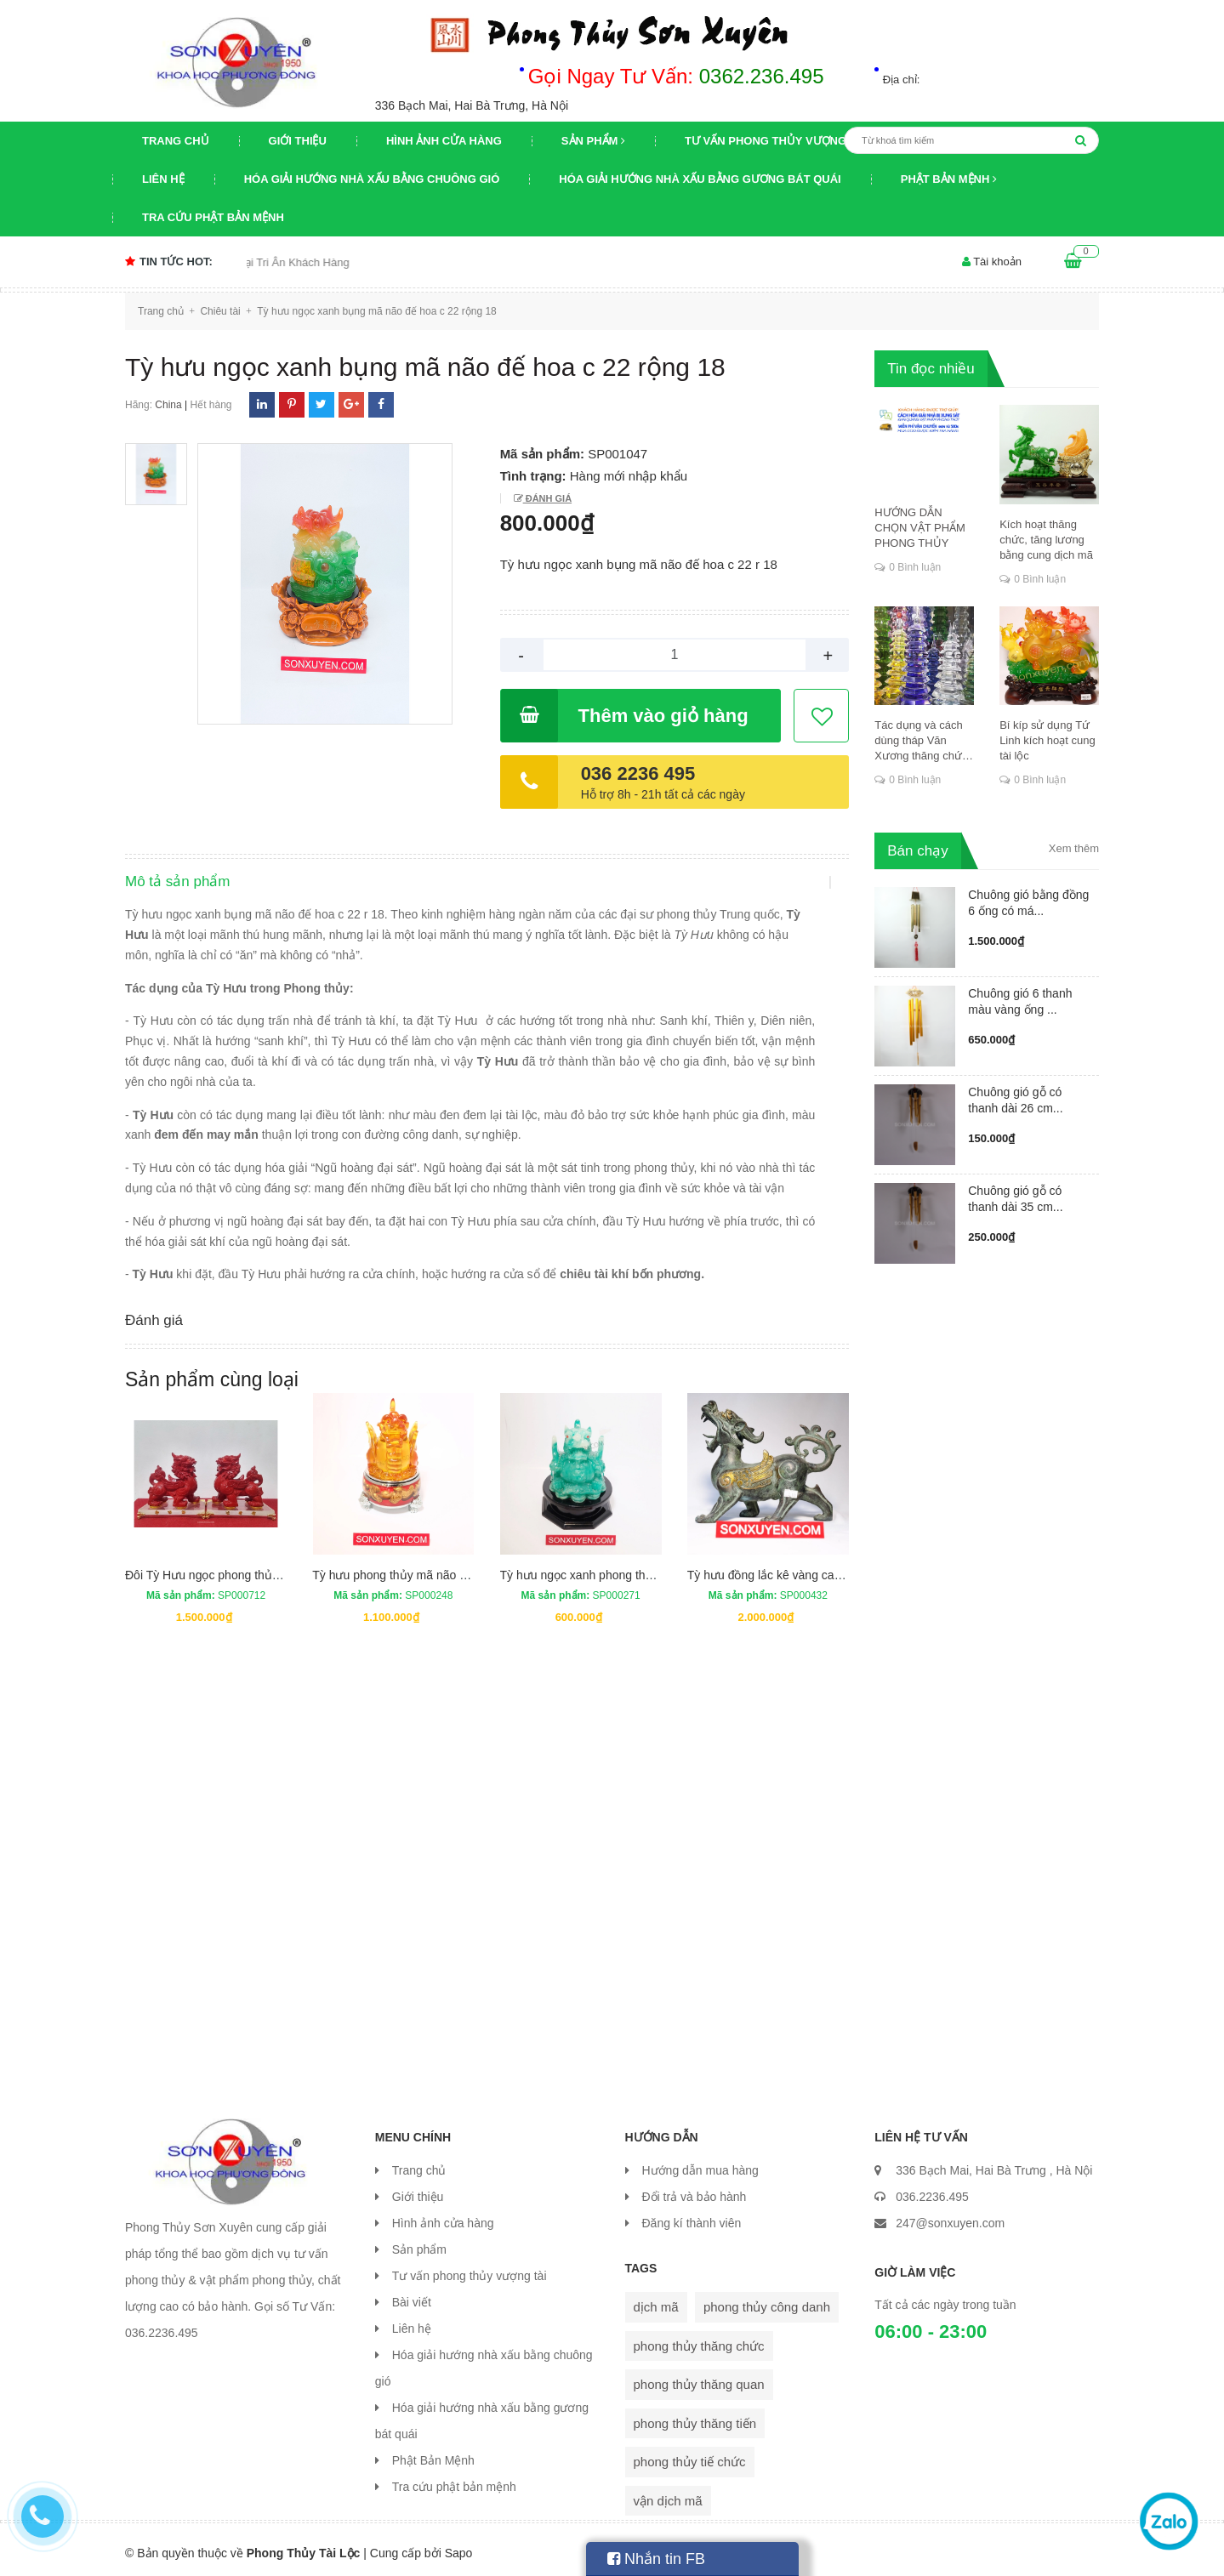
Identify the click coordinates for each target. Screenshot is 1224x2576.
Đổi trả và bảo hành (694, 2190)
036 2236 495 (638, 773)
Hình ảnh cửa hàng (444, 140)
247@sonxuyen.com (950, 2216)
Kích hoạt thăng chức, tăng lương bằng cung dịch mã (1046, 539)
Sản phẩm (593, 140)
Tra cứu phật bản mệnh (213, 217)
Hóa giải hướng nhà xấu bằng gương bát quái (699, 179)
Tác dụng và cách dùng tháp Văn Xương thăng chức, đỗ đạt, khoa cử (922, 741)
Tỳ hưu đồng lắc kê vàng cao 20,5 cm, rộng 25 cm (820, 1568)
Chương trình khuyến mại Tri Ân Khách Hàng (271, 262)
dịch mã (656, 2300)
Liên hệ (163, 179)
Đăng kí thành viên (692, 2216)
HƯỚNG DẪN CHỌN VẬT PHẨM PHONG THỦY (919, 527)
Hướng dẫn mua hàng (700, 2163)
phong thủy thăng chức (699, 2339)
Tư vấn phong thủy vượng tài (776, 140)
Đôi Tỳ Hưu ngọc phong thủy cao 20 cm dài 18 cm (258, 1568)
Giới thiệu (298, 140)
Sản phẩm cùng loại (212, 1373)
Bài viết (411, 2295)
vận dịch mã (668, 2494)
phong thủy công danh (766, 2300)
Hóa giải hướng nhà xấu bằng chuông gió (372, 179)
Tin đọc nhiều (931, 369)
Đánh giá (547, 498)
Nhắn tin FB (656, 2558)
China (168, 405)
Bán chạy (917, 851)
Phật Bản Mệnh (949, 179)
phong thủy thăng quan (699, 2377)
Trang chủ (175, 140)
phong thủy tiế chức (690, 2455)
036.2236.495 (932, 2190)
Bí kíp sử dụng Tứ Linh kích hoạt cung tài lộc (1047, 740)
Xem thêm (1074, 848)
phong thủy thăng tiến (695, 2416)
